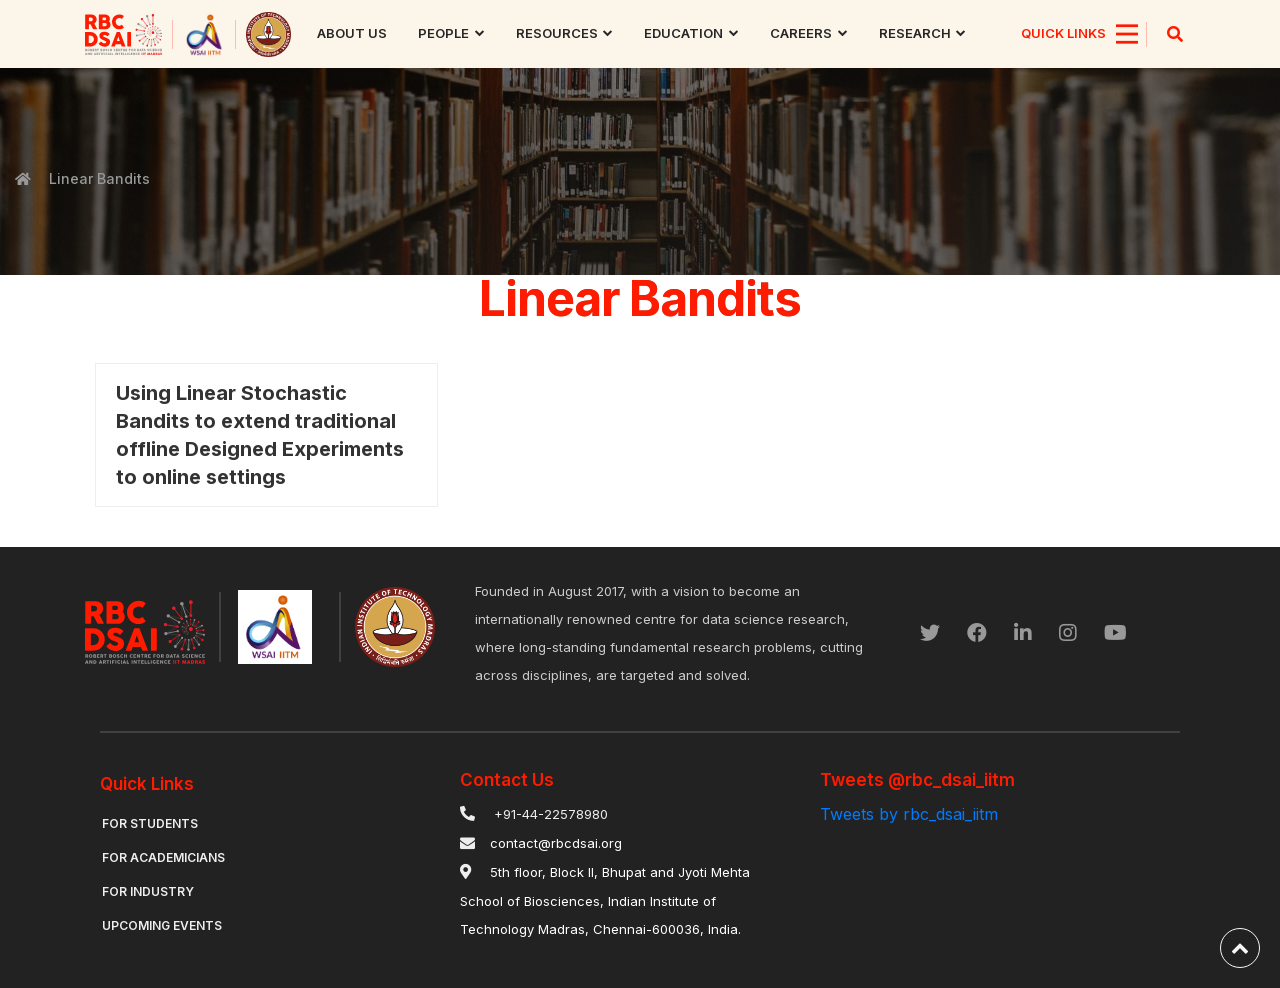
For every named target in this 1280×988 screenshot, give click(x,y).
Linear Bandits (97, 178)
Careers (801, 33)
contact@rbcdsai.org (556, 843)
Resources (557, 33)
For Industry (148, 891)
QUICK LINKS (1063, 33)
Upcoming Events (162, 925)
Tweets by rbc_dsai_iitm (909, 814)
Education (683, 33)
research (915, 33)
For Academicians (163, 857)
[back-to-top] (1240, 948)
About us (352, 33)
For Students (150, 823)
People (443, 33)
